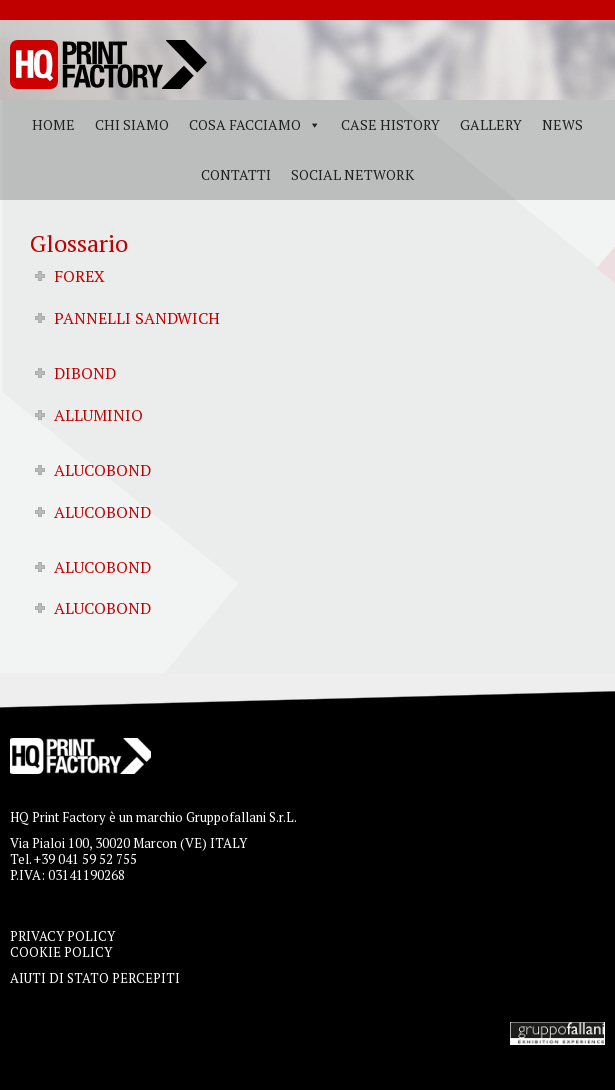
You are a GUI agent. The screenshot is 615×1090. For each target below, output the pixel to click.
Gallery (491, 124)
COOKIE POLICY (61, 952)
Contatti (236, 174)
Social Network (352, 174)
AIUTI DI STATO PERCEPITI (95, 978)
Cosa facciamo (245, 124)
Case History (390, 124)
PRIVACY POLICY (62, 936)
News (562, 124)
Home (53, 124)
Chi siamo (132, 124)
